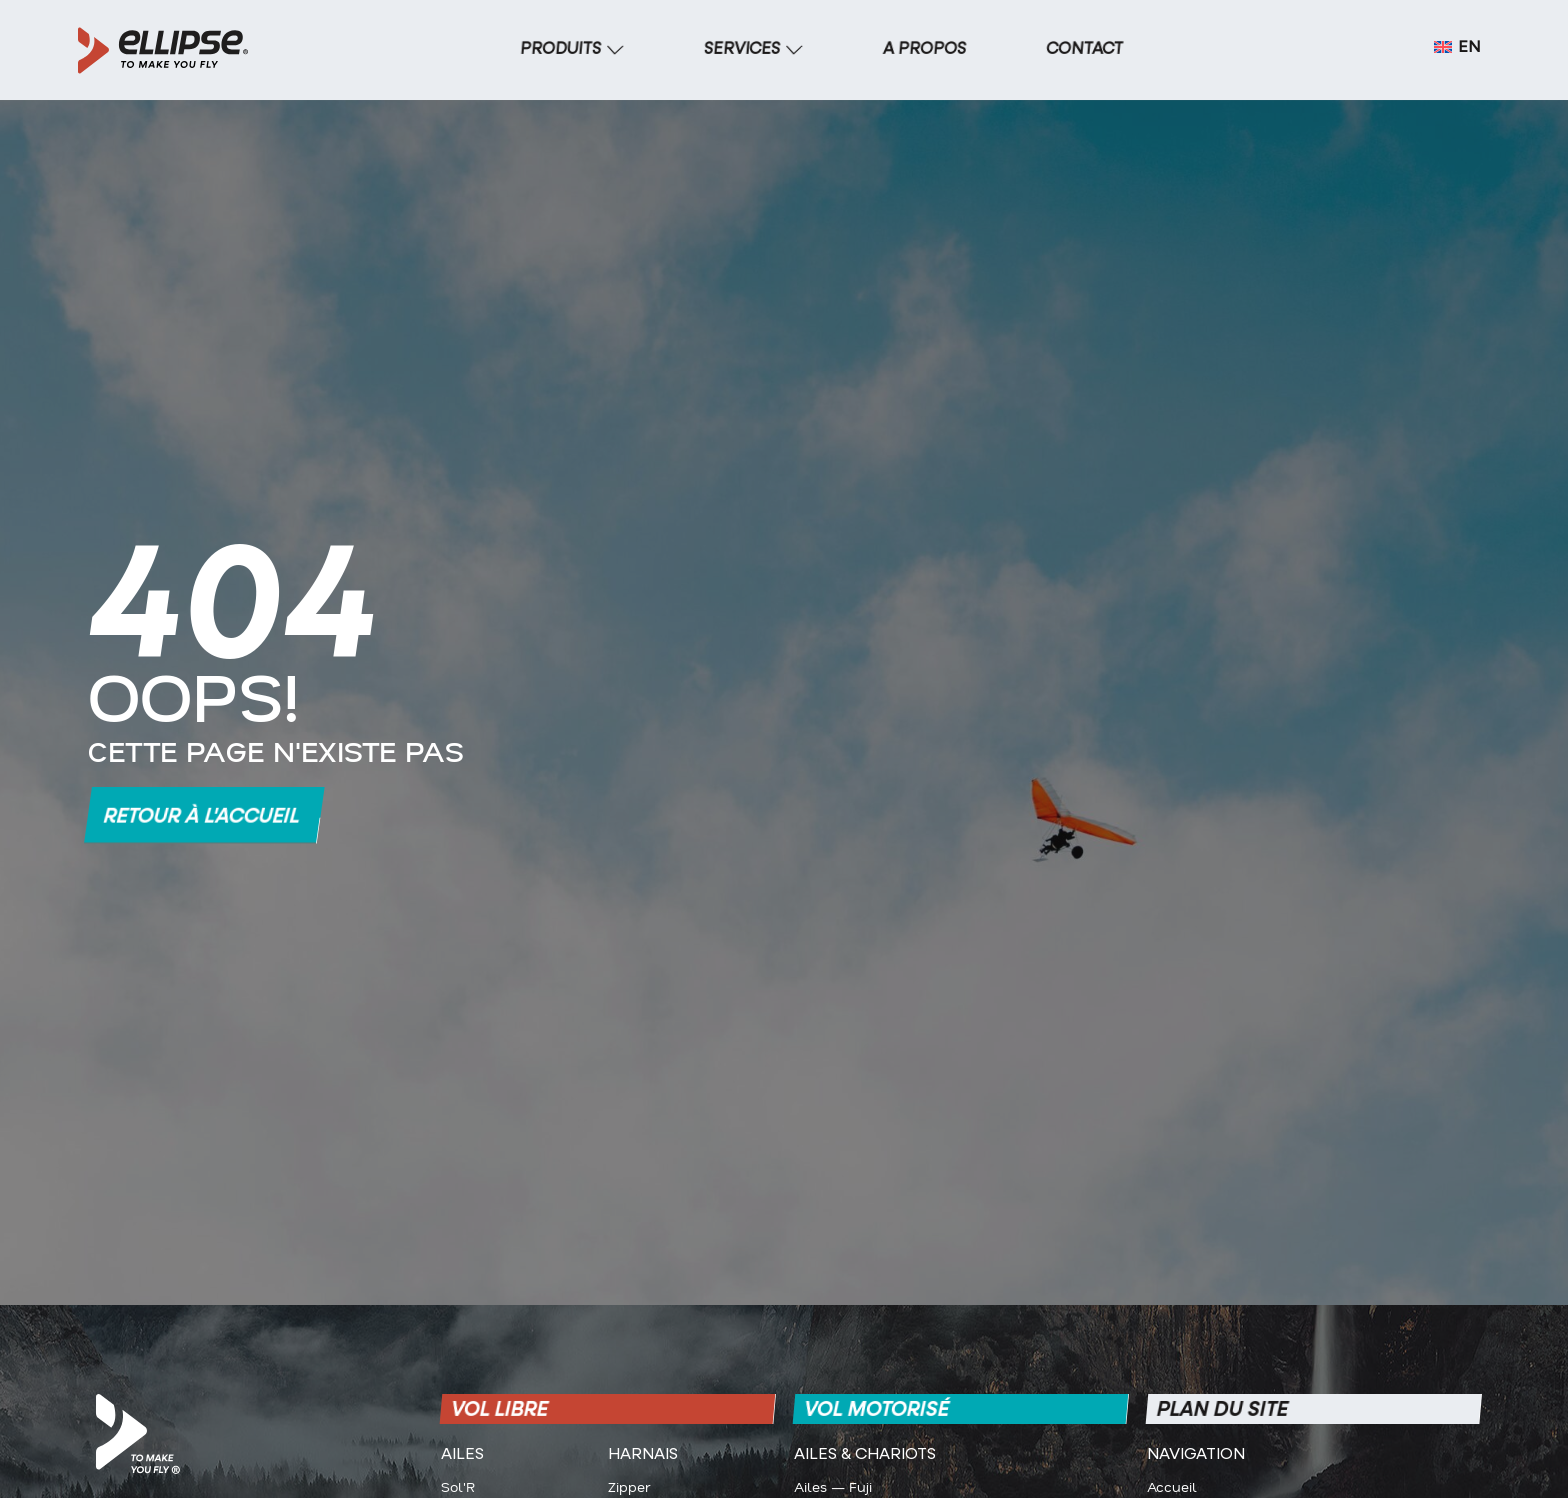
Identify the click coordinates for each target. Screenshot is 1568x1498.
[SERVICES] (754, 50)
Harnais (643, 1455)
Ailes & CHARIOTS (865, 1455)
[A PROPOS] (925, 50)
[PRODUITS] (572, 50)
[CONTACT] (1085, 50)
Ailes (462, 1455)
